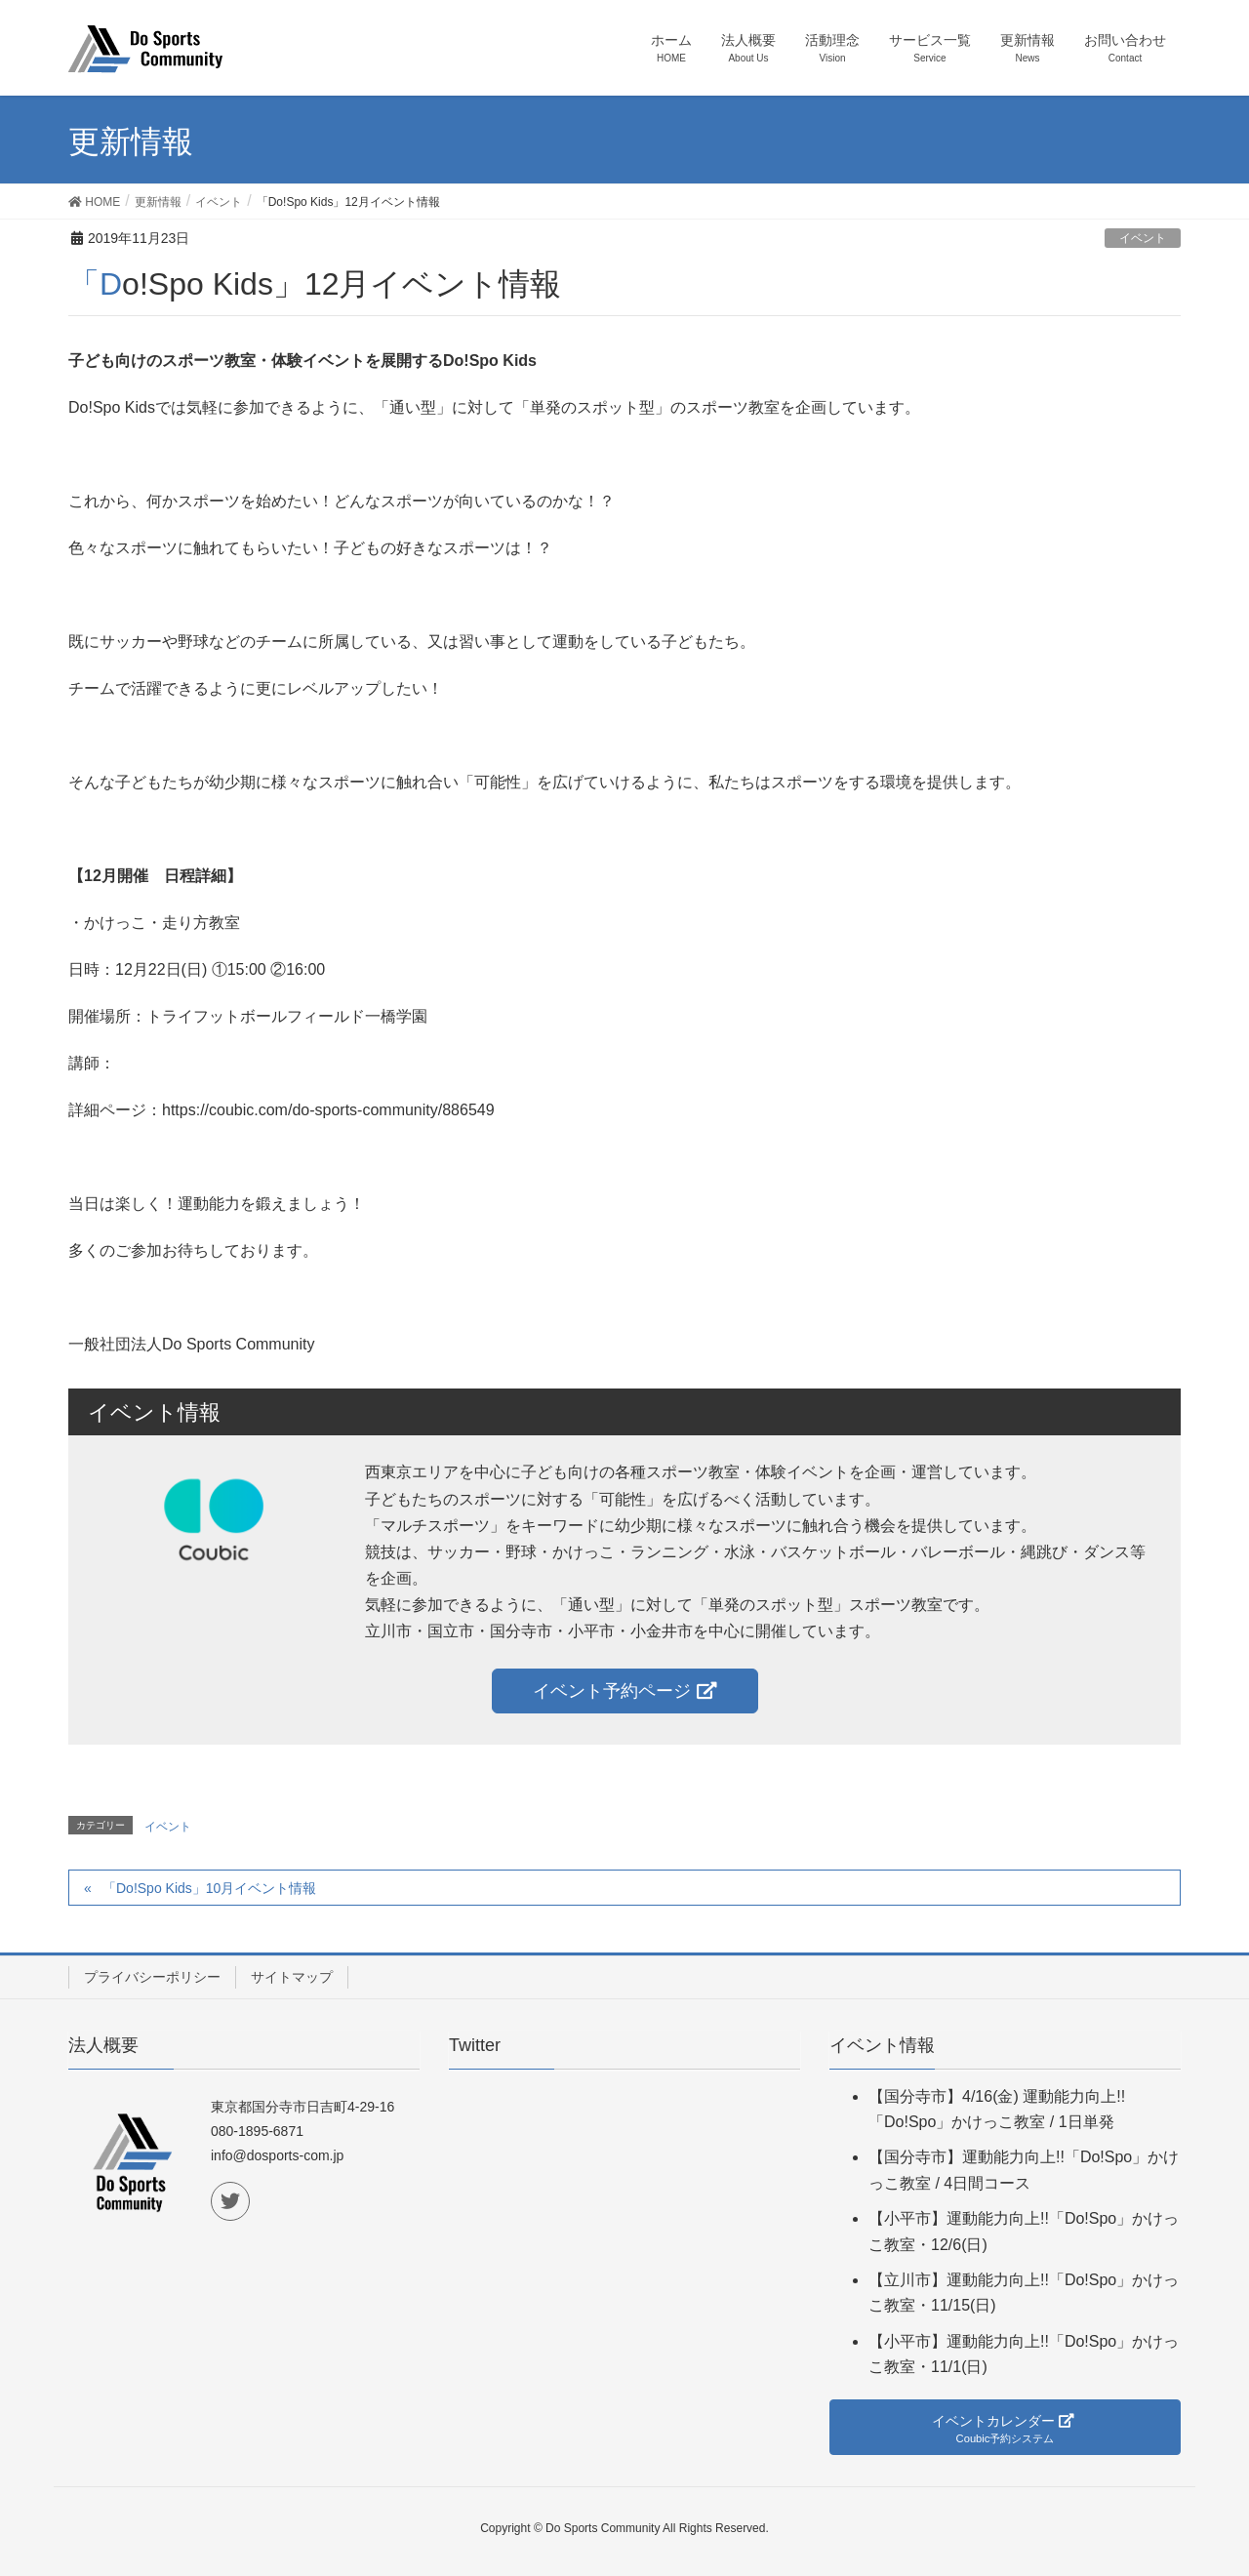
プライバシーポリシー (152, 1977)
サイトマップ (292, 1977)
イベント (1142, 238)
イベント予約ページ (624, 1691)
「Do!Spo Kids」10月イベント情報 (209, 1888)
